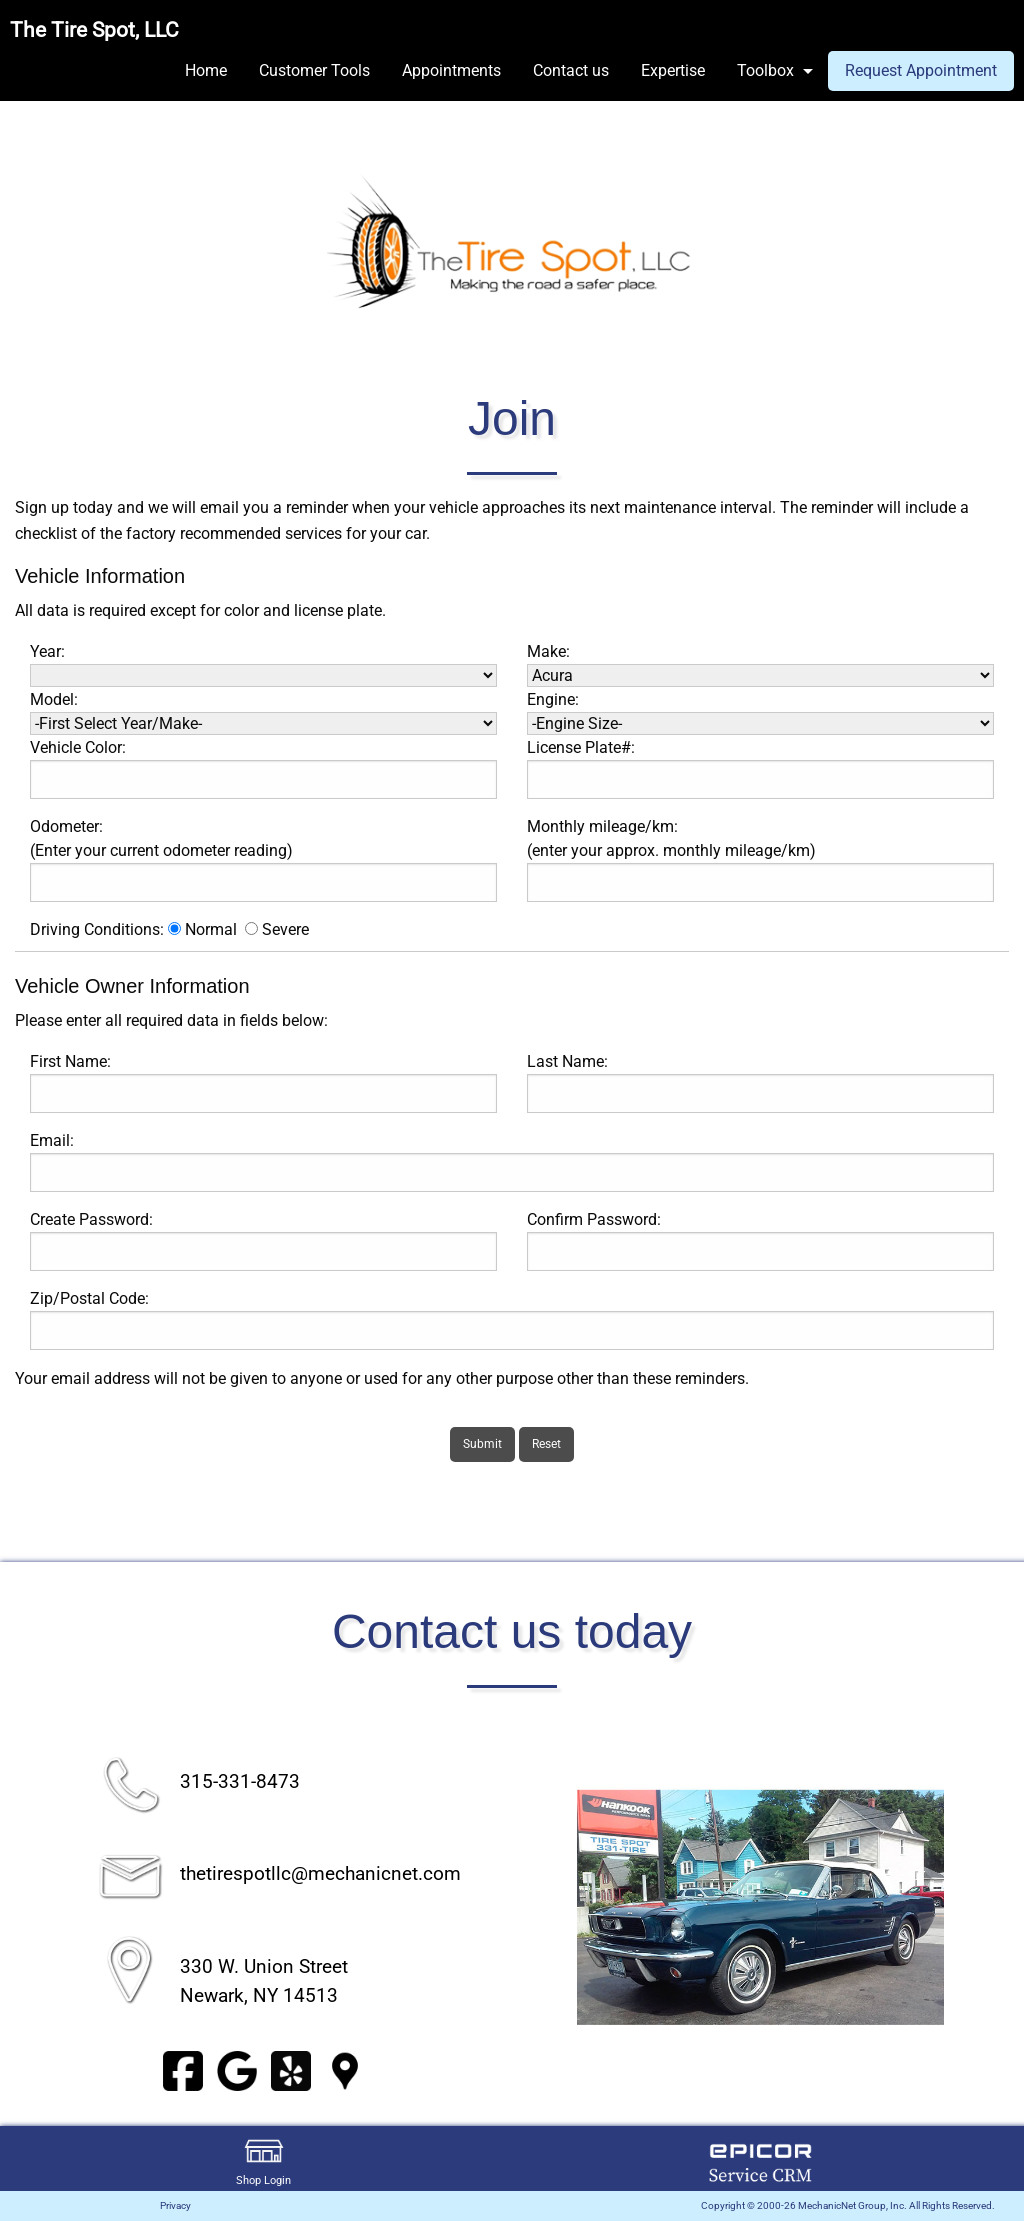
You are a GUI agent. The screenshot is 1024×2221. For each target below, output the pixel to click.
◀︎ (553, 1909)
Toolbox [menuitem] (765, 70)
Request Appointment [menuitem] (921, 70)
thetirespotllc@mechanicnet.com (320, 1873)
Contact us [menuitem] (571, 70)
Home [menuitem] (206, 70)
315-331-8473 (240, 1781)
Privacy (175, 2205)
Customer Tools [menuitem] (314, 70)
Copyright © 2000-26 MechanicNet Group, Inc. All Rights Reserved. (848, 2205)
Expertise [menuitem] (673, 70)
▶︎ (968, 1909)
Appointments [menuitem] (451, 70)
